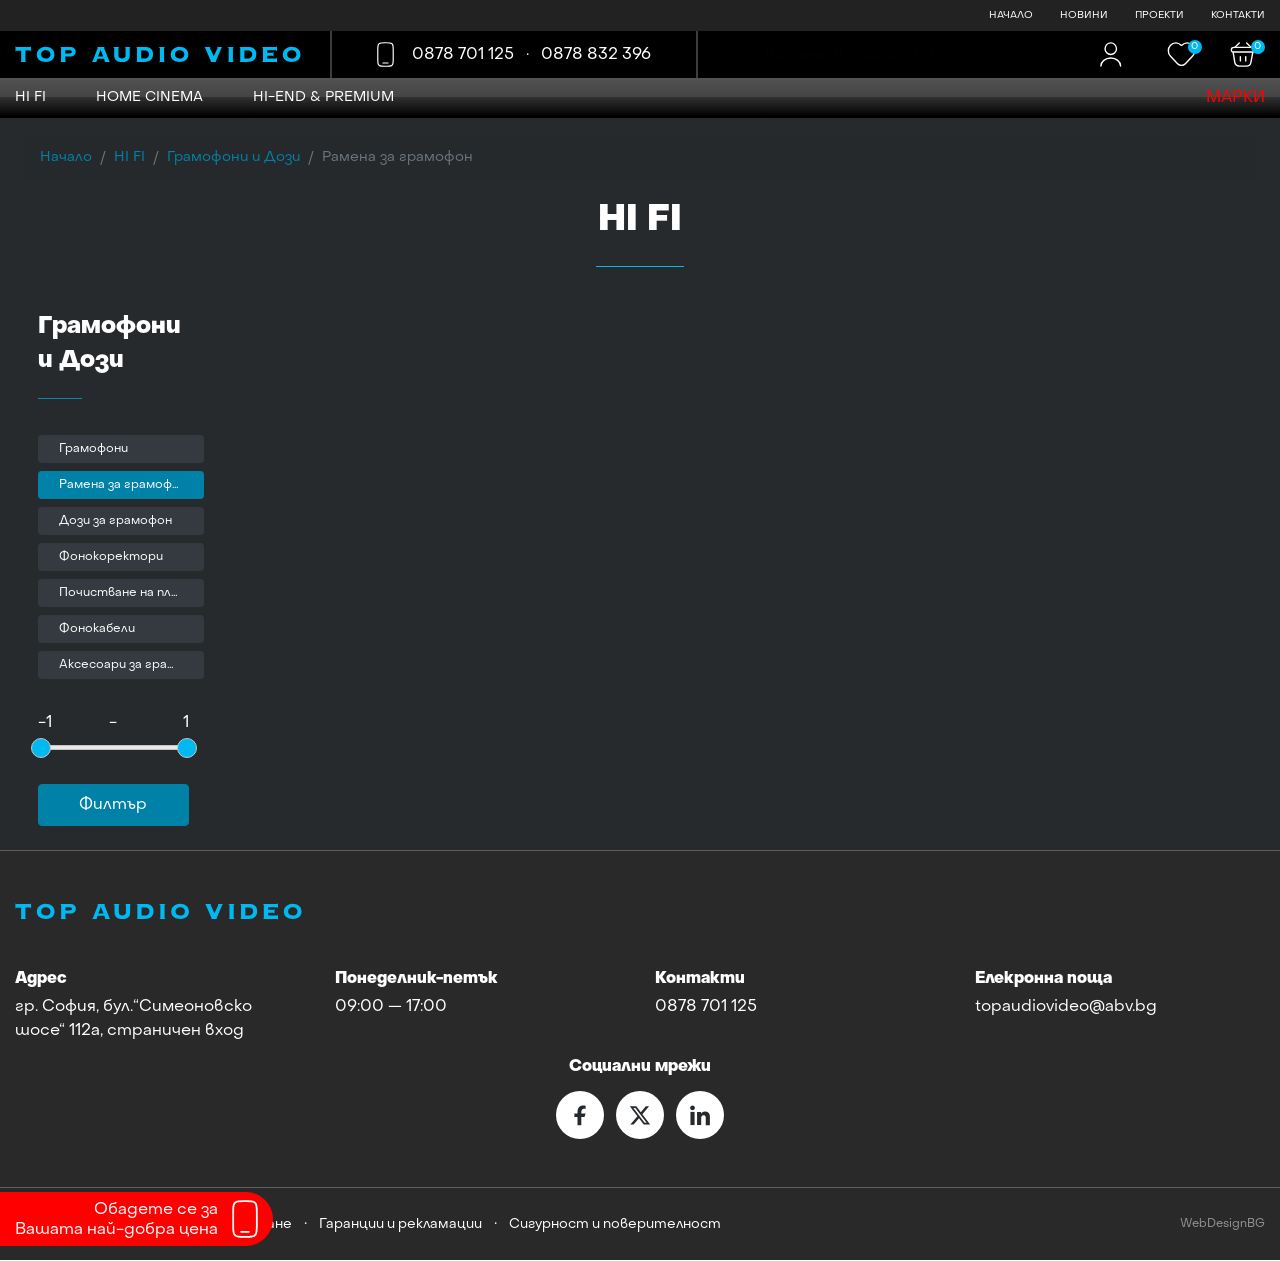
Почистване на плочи (126, 594)
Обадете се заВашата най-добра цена (116, 1220)
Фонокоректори (111, 558)
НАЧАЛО (1011, 15)
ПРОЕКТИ (1159, 15)
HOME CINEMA (149, 97)
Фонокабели (97, 630)
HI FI (30, 97)
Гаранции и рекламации (400, 1225)
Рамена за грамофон (123, 486)
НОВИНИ (1084, 15)
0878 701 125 (466, 55)
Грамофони (93, 450)
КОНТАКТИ (1238, 15)
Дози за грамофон (115, 522)
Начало (66, 157)
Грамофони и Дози (233, 157)
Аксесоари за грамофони (131, 666)
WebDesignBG (1222, 1224)
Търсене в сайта (831, 55)
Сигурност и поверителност (615, 1225)
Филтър (113, 806)
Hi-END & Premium (323, 97)
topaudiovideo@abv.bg (1066, 1008)
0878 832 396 (599, 55)
